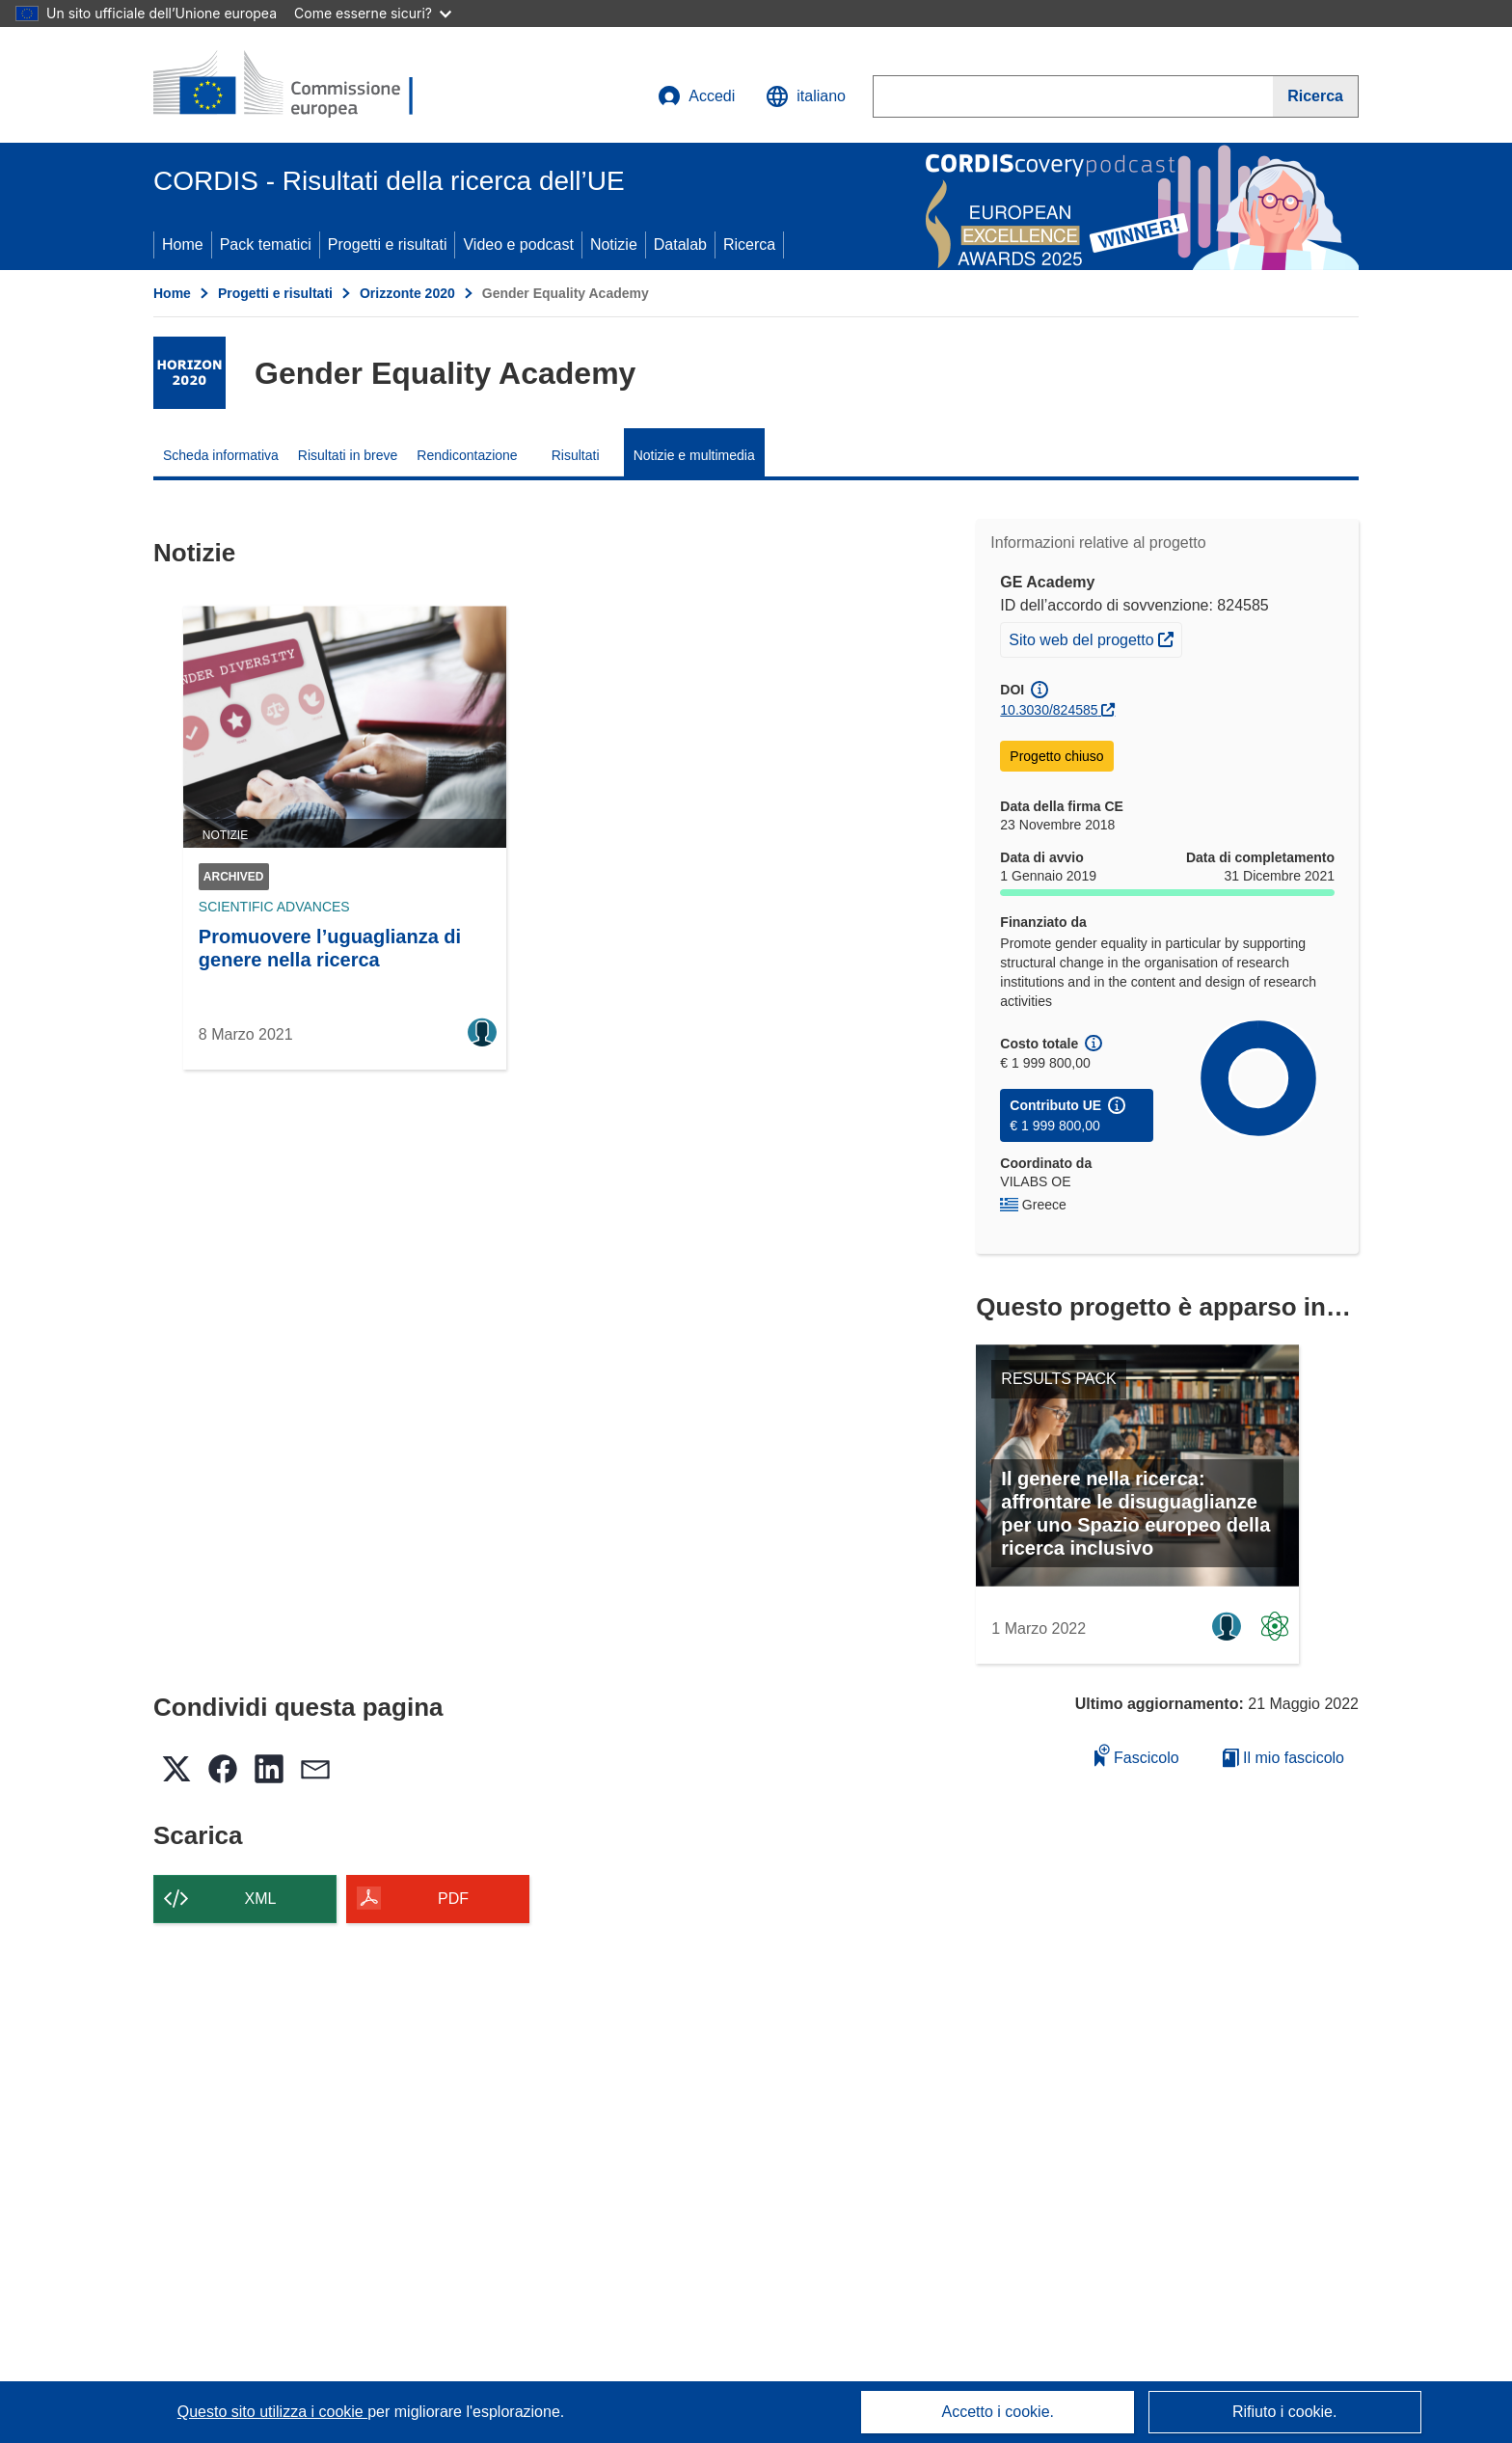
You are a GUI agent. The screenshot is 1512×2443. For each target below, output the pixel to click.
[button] (805, 96)
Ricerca (749, 244)
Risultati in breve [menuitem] (348, 455)
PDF (453, 1898)
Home (182, 244)
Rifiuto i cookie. (1284, 2411)
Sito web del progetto (1095, 637)
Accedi (696, 96)
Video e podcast (518, 244)
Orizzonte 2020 (407, 293)
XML (261, 1898)
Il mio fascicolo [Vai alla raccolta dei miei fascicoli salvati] (1283, 1758)
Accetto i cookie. (998, 2411)
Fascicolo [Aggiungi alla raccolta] (1136, 1755)
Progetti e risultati (387, 244)
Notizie (613, 244)
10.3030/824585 (1048, 710)
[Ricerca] (1316, 96)
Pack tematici (265, 244)
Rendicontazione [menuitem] (467, 455)
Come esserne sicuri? (372, 13)
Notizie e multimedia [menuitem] (694, 455)
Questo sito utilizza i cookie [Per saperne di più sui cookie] (272, 2411)
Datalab (680, 244)
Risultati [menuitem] (576, 455)
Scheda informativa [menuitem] (221, 455)
